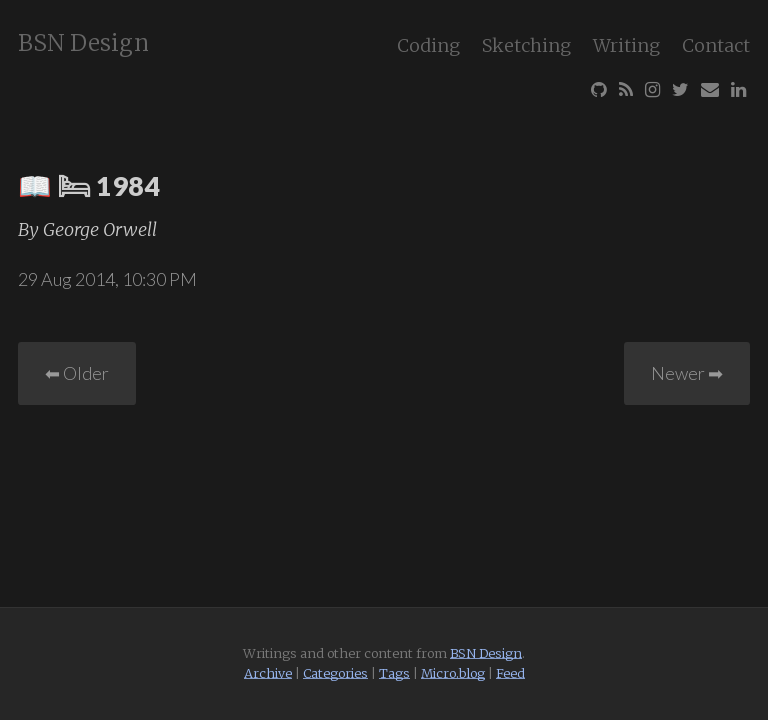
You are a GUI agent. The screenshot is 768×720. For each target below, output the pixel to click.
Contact (716, 45)
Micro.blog (453, 673)
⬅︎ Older (77, 373)
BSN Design (83, 43)
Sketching (526, 45)
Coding (428, 45)
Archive (268, 673)
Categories (335, 673)
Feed (510, 673)
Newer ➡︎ (687, 373)
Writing (626, 45)
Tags (394, 673)
